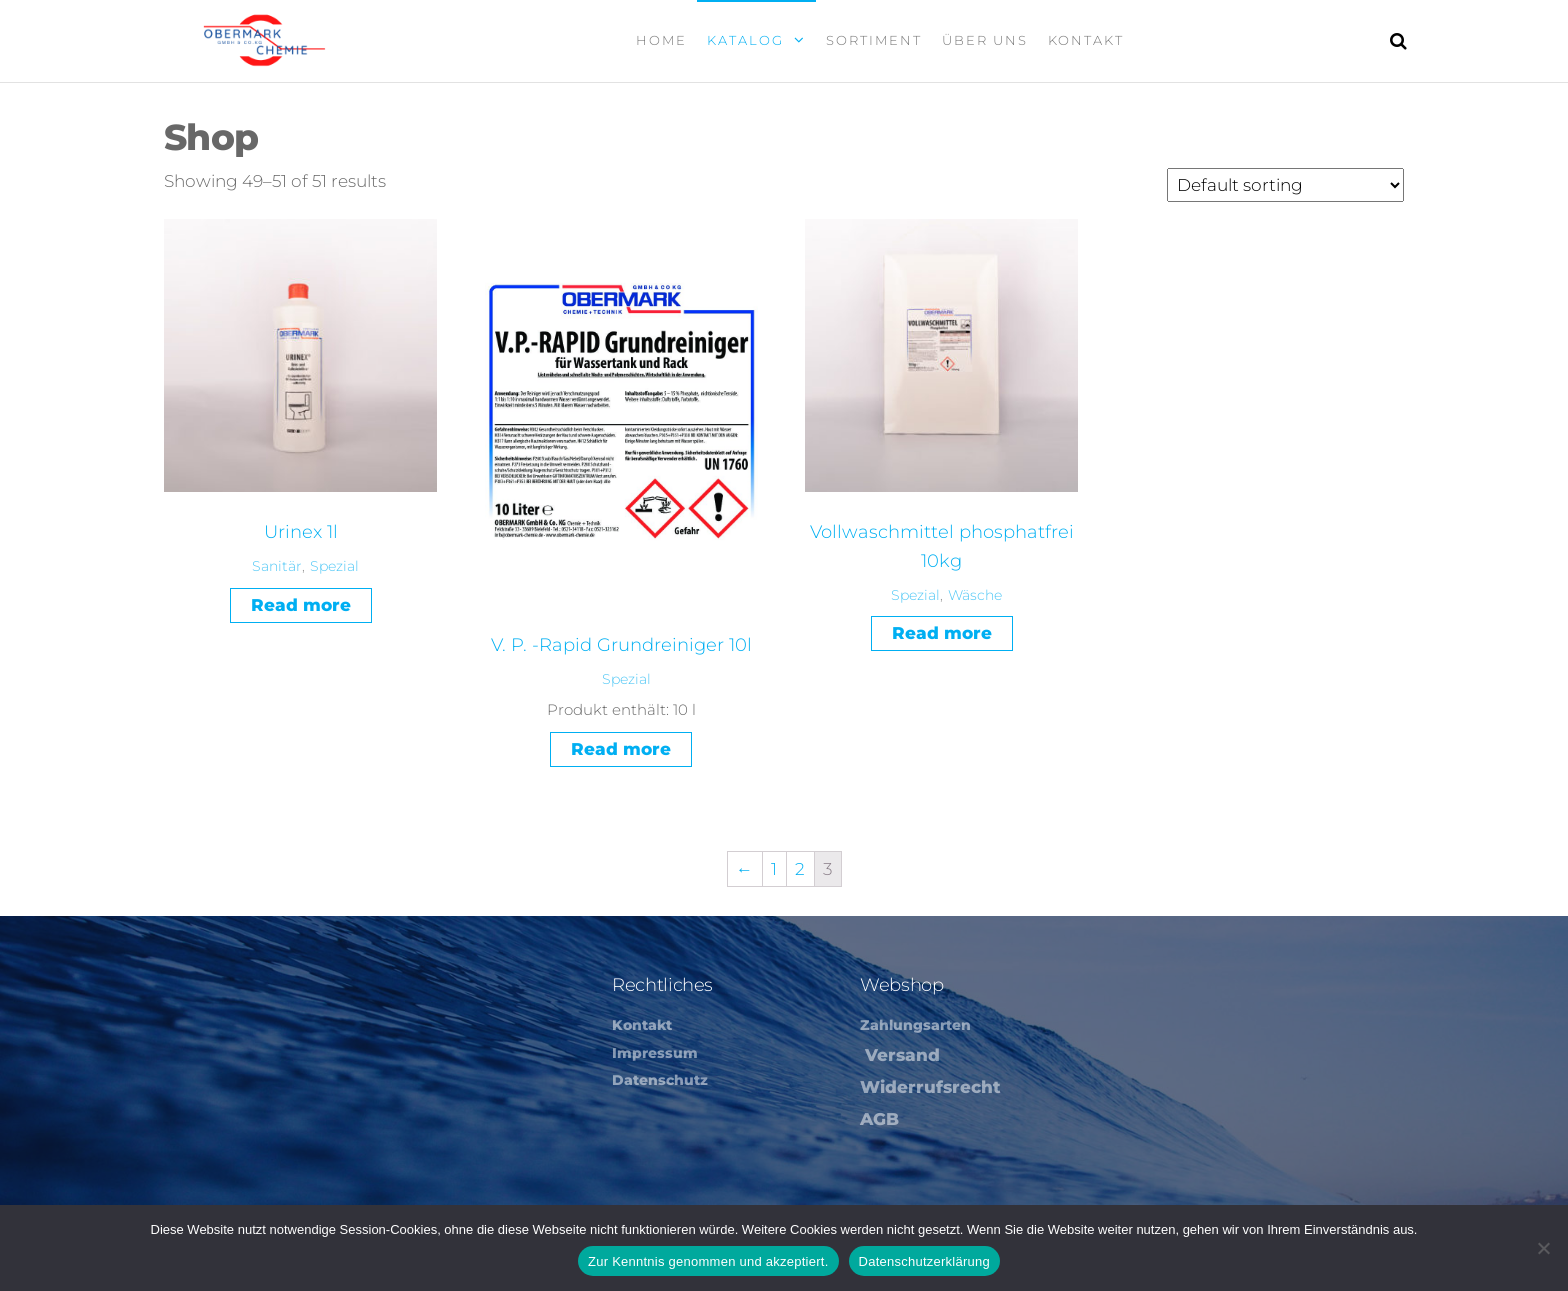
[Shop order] (1285, 185)
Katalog (745, 40)
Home (661, 40)
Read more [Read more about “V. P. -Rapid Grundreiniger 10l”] (621, 749)
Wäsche (975, 595)
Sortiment (874, 40)
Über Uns (985, 40)
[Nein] (1543, 1248)
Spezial (334, 566)
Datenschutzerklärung (924, 1261)
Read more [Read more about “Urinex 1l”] (301, 605)
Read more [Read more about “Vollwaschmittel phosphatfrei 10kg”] (942, 633)
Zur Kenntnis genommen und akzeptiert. (708, 1261)
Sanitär (277, 566)
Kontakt (1086, 40)
